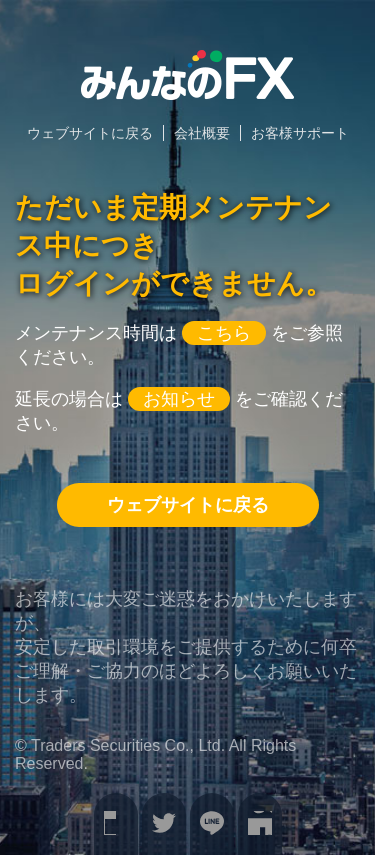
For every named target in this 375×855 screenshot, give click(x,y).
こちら (224, 333)
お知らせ (179, 399)
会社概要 (202, 133)
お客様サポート (300, 133)
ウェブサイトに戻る (90, 133)
